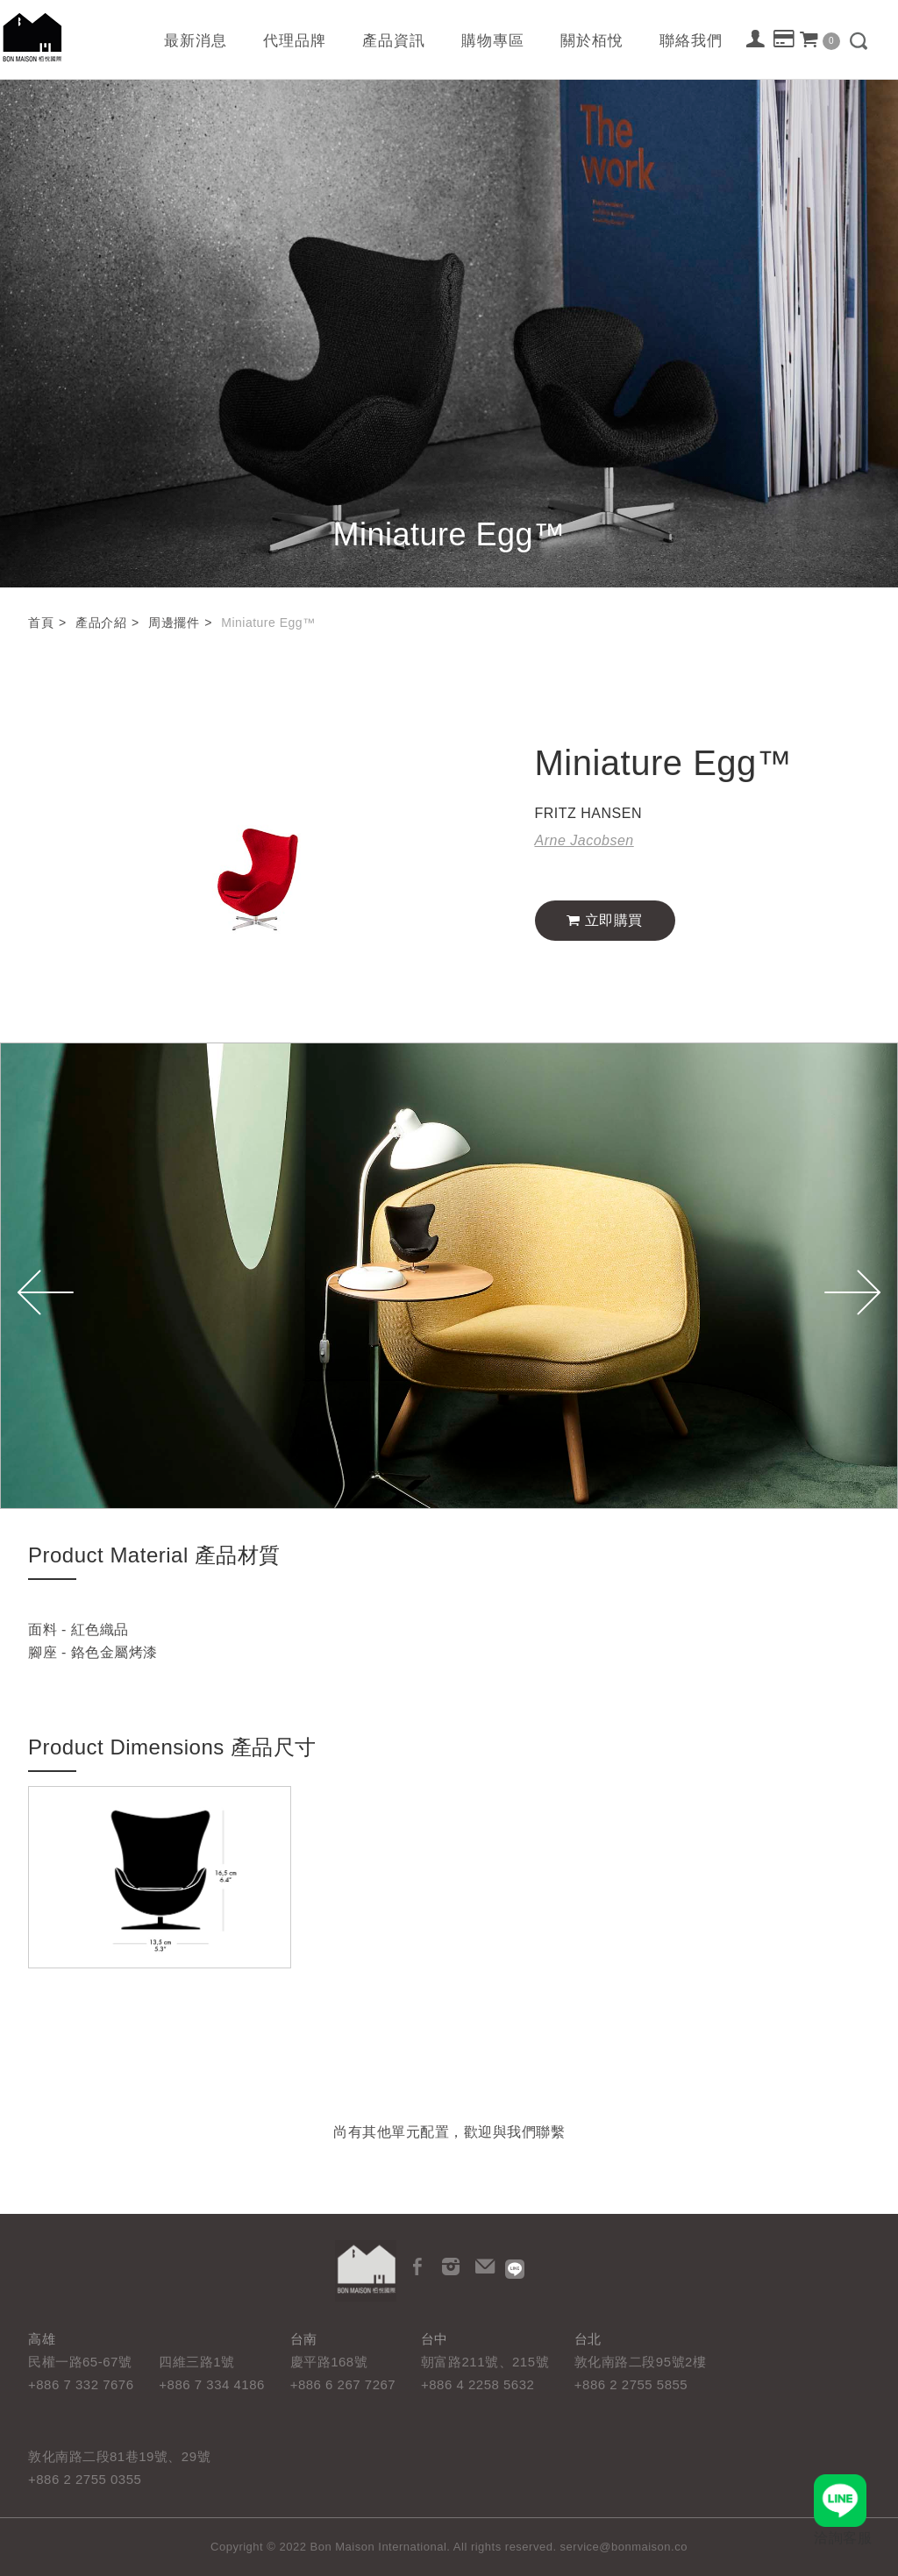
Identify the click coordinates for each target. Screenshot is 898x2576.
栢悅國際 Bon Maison (32, 37)
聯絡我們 (691, 40)
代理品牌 (294, 40)
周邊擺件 (173, 623)
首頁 (40, 623)
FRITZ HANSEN (588, 813)
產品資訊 (393, 40)
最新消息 (195, 40)
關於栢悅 (592, 40)
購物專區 (492, 40)
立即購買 (604, 920)
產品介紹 (100, 623)
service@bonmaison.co (624, 2546)
